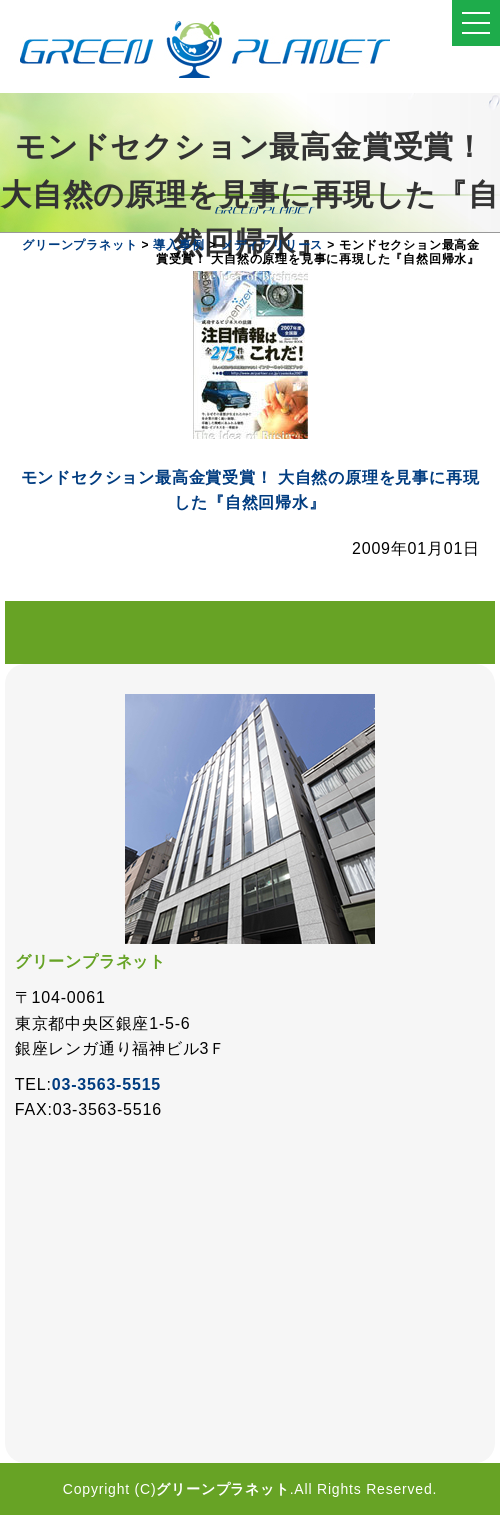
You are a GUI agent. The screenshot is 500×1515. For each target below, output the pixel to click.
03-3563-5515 (106, 1084)
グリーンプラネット (222, 1489)
